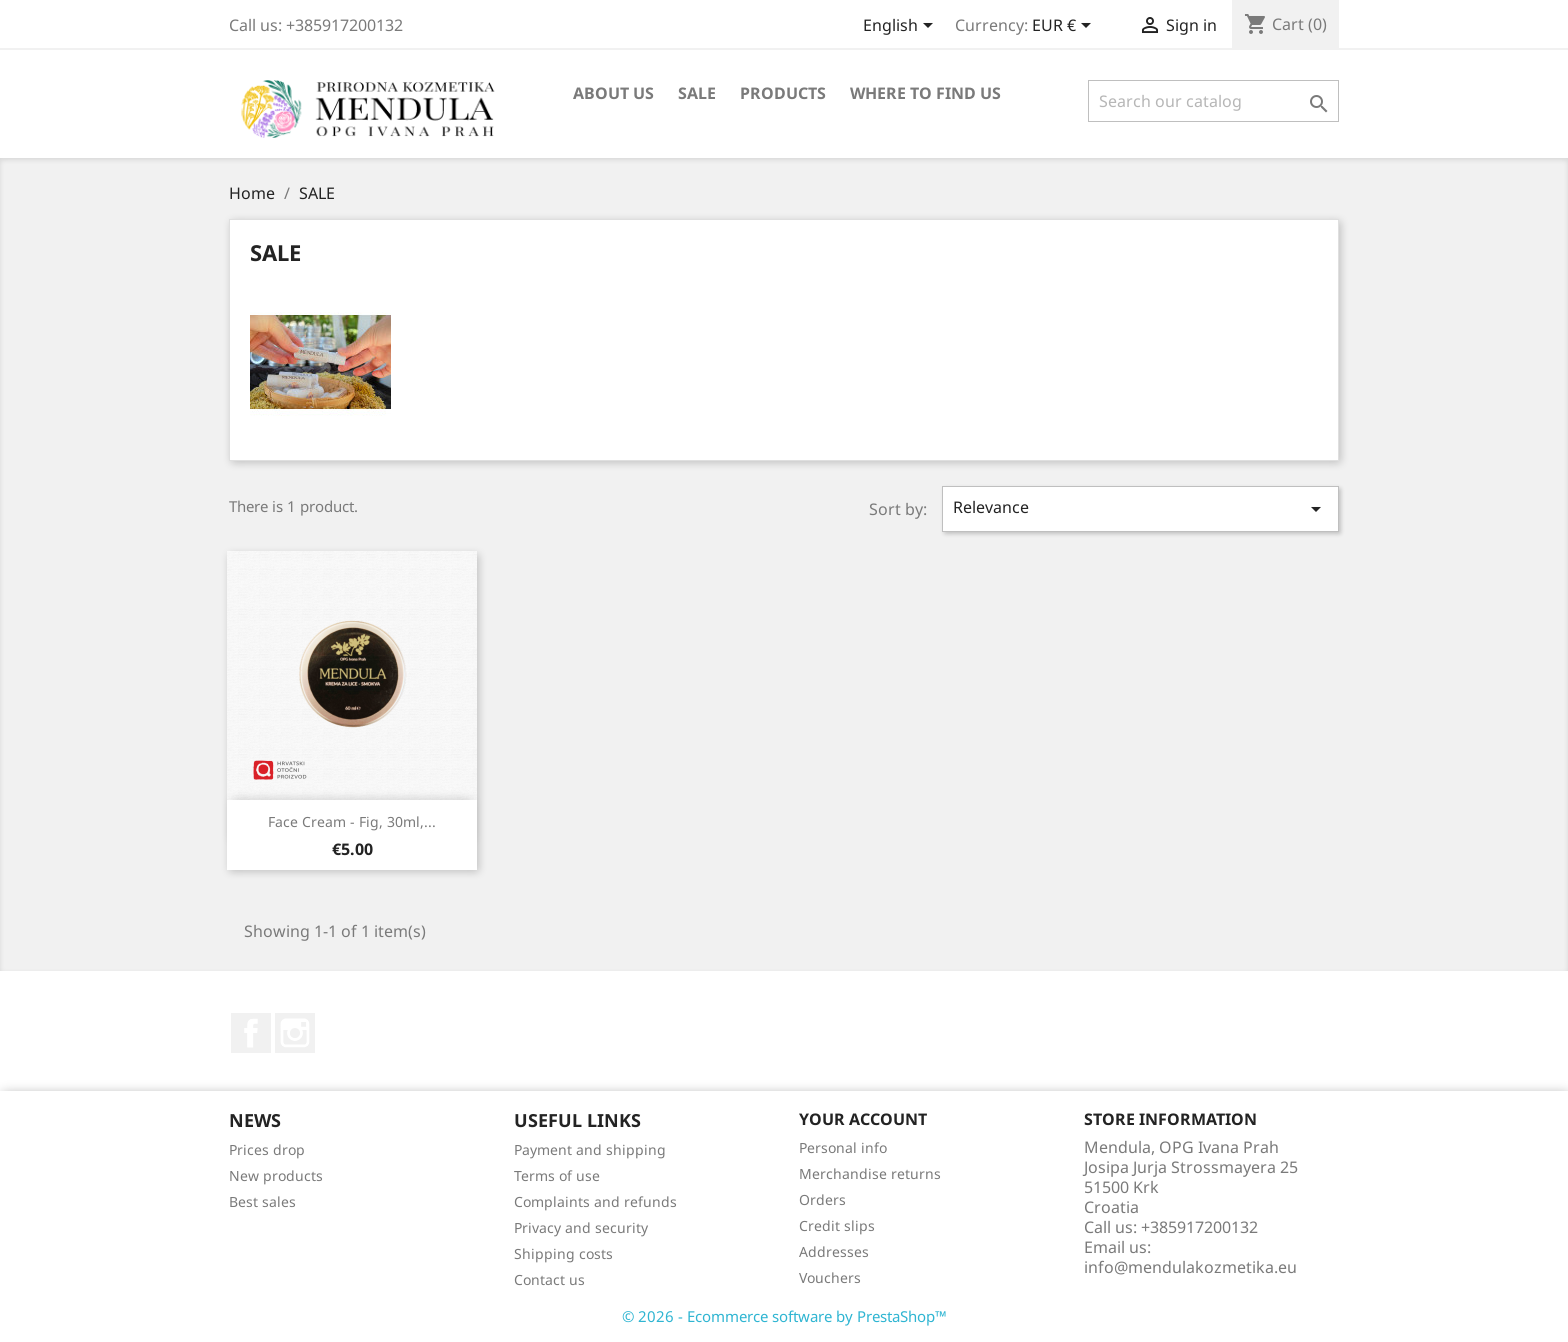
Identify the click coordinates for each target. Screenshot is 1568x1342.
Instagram (295, 1033)
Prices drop (267, 1149)
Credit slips (837, 1225)
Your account (863, 1119)
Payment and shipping (590, 1149)
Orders (822, 1199)
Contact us (549, 1279)
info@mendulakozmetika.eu (1190, 1267)
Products (783, 93)
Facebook (251, 1033)
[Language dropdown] (901, 27)
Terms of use (557, 1175)
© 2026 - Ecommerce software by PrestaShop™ (784, 1316)
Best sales (262, 1201)
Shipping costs (563, 1253)
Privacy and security (581, 1227)
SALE (697, 93)
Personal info (843, 1147)
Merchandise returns (870, 1173)
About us (613, 93)
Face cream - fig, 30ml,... (352, 821)
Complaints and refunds (595, 1201)
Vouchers (830, 1277)
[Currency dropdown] (1065, 27)
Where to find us (925, 93)
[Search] (1213, 101)
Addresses (834, 1251)
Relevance (1141, 508)
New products (276, 1175)
